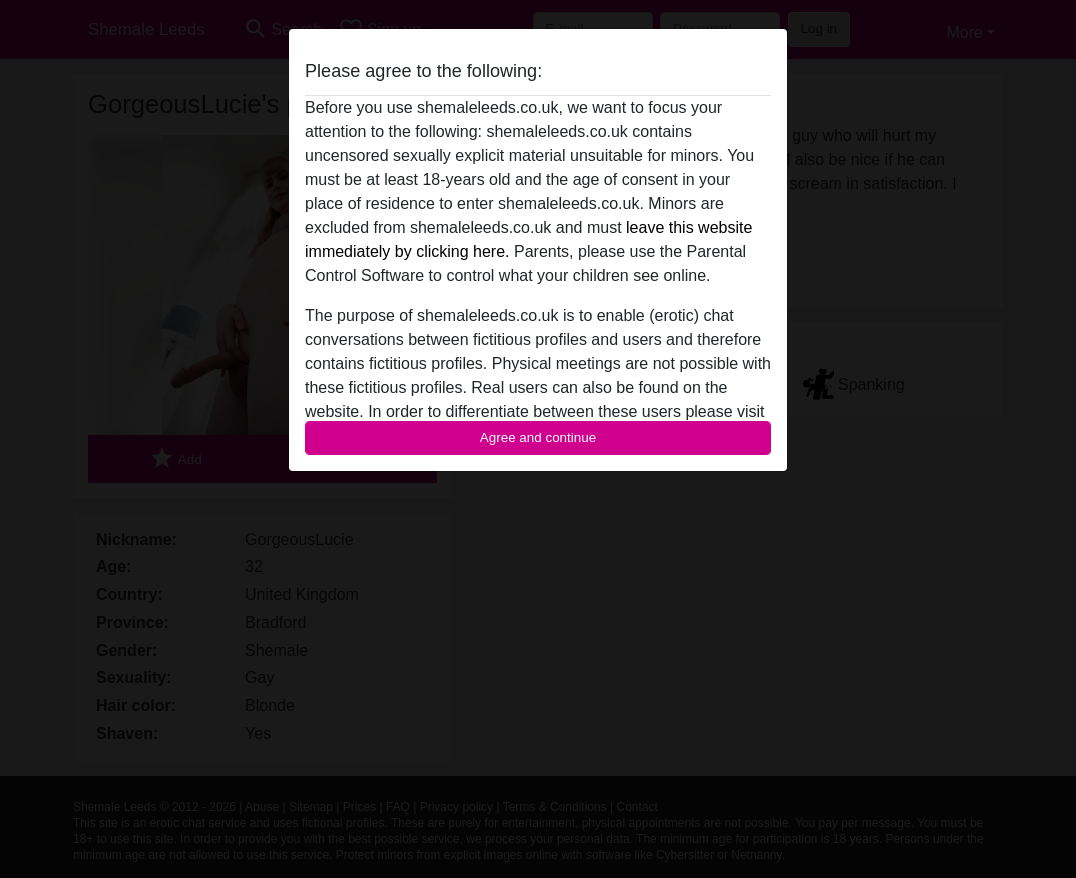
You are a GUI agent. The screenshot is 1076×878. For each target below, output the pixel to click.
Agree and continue (538, 437)
